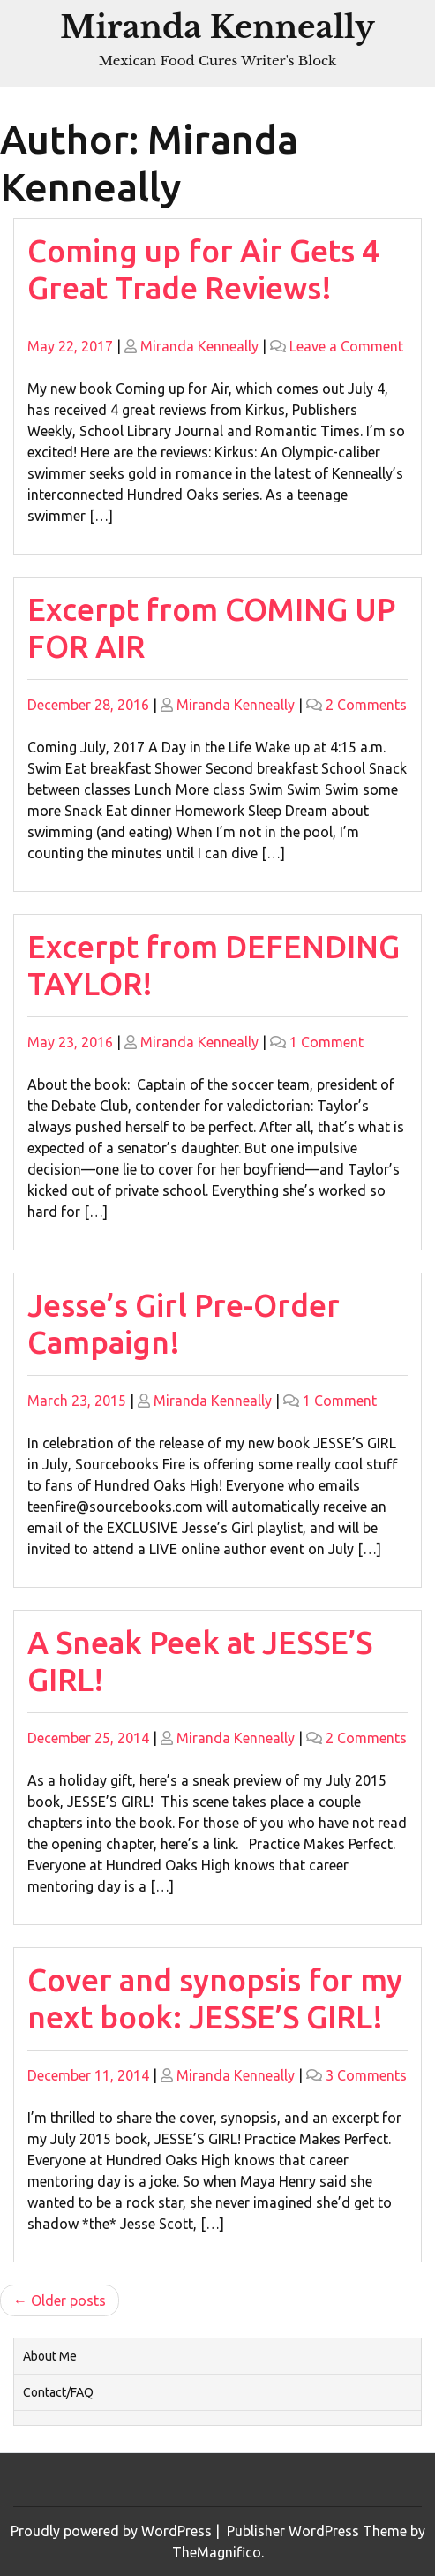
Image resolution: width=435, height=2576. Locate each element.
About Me (50, 2356)
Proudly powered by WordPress (113, 2531)
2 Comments (366, 705)
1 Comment (326, 1042)
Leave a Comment (346, 346)
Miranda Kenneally (217, 27)
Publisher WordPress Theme (318, 2531)
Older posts (68, 2300)
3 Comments (366, 2075)
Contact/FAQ (58, 2392)
